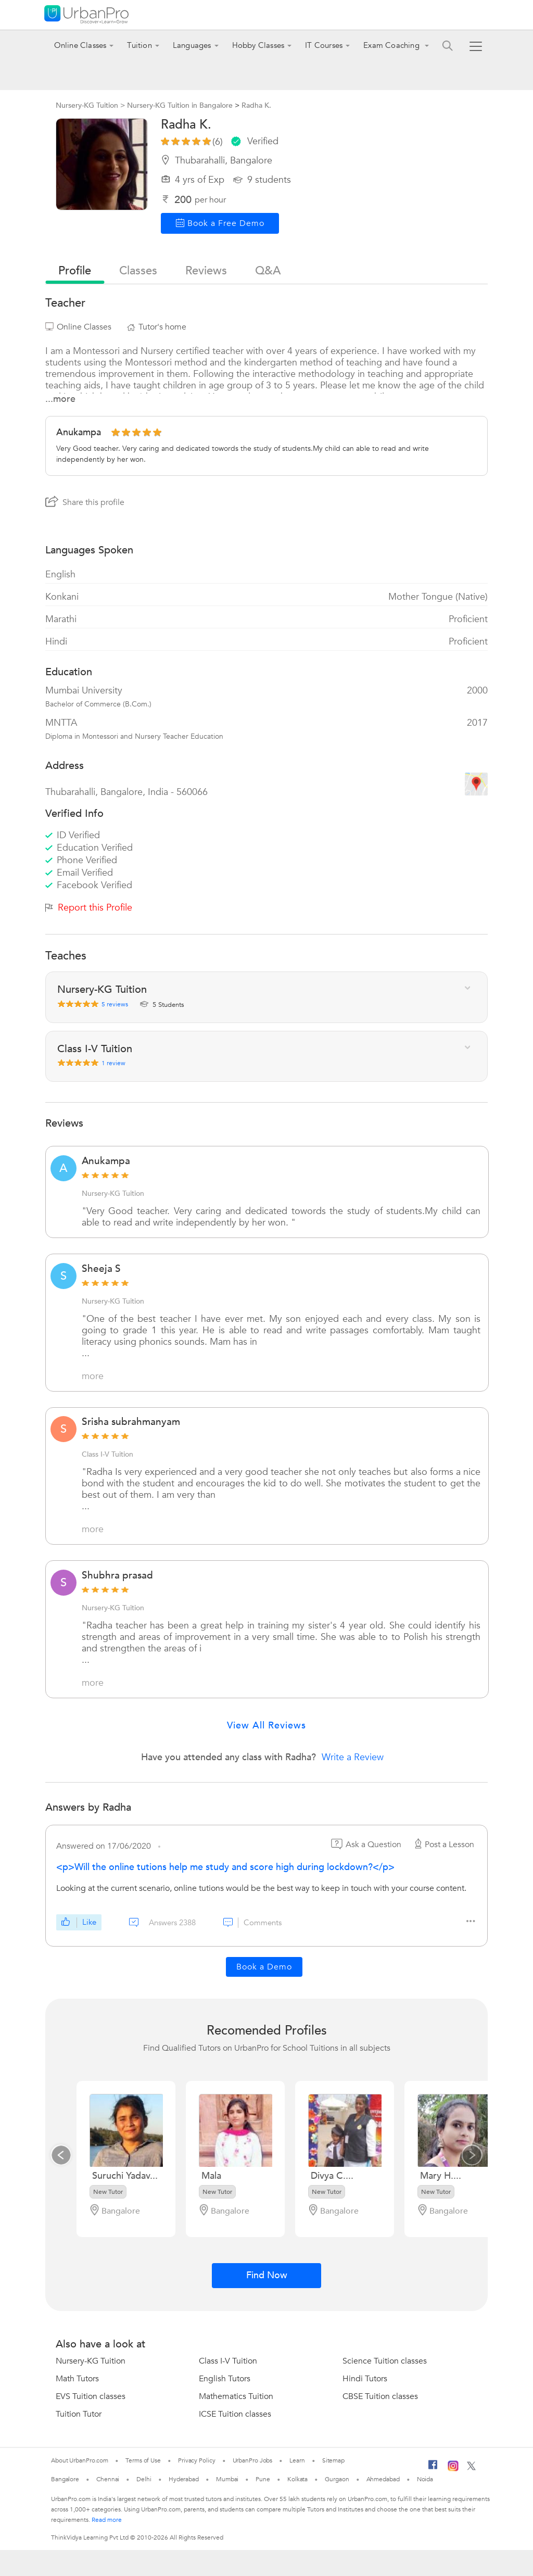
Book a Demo (264, 1967)
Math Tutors (77, 2378)
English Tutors (224, 2378)
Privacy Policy (196, 2460)
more (93, 1376)
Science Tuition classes (384, 2361)
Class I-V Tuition (107, 1454)
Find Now (266, 2275)
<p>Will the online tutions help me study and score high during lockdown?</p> (225, 1867)
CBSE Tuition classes (380, 2396)
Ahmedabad (383, 2479)
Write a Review (353, 1757)
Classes (138, 271)
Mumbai (227, 2479)
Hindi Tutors (364, 2378)
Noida (425, 2479)
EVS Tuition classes (90, 2396)
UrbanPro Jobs (253, 2460)
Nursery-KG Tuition (113, 1193)
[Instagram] (453, 2469)
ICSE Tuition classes (235, 2414)
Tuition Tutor (78, 2414)
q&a (268, 271)
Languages (192, 45)
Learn (297, 2460)
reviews (206, 271)
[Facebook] (433, 2469)
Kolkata (297, 2479)
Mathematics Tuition (236, 2396)
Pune (263, 2479)
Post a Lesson (443, 1844)
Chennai (107, 2479)
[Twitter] (471, 2468)
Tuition (139, 45)
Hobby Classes (258, 45)
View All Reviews (266, 1725)
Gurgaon (337, 2479)
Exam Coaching (392, 45)
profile (74, 271)
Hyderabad (184, 2479)
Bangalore (65, 2479)
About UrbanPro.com (79, 2460)
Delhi (143, 2479)
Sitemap (333, 2460)
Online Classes (80, 45)
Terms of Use (143, 2460)
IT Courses (323, 45)
